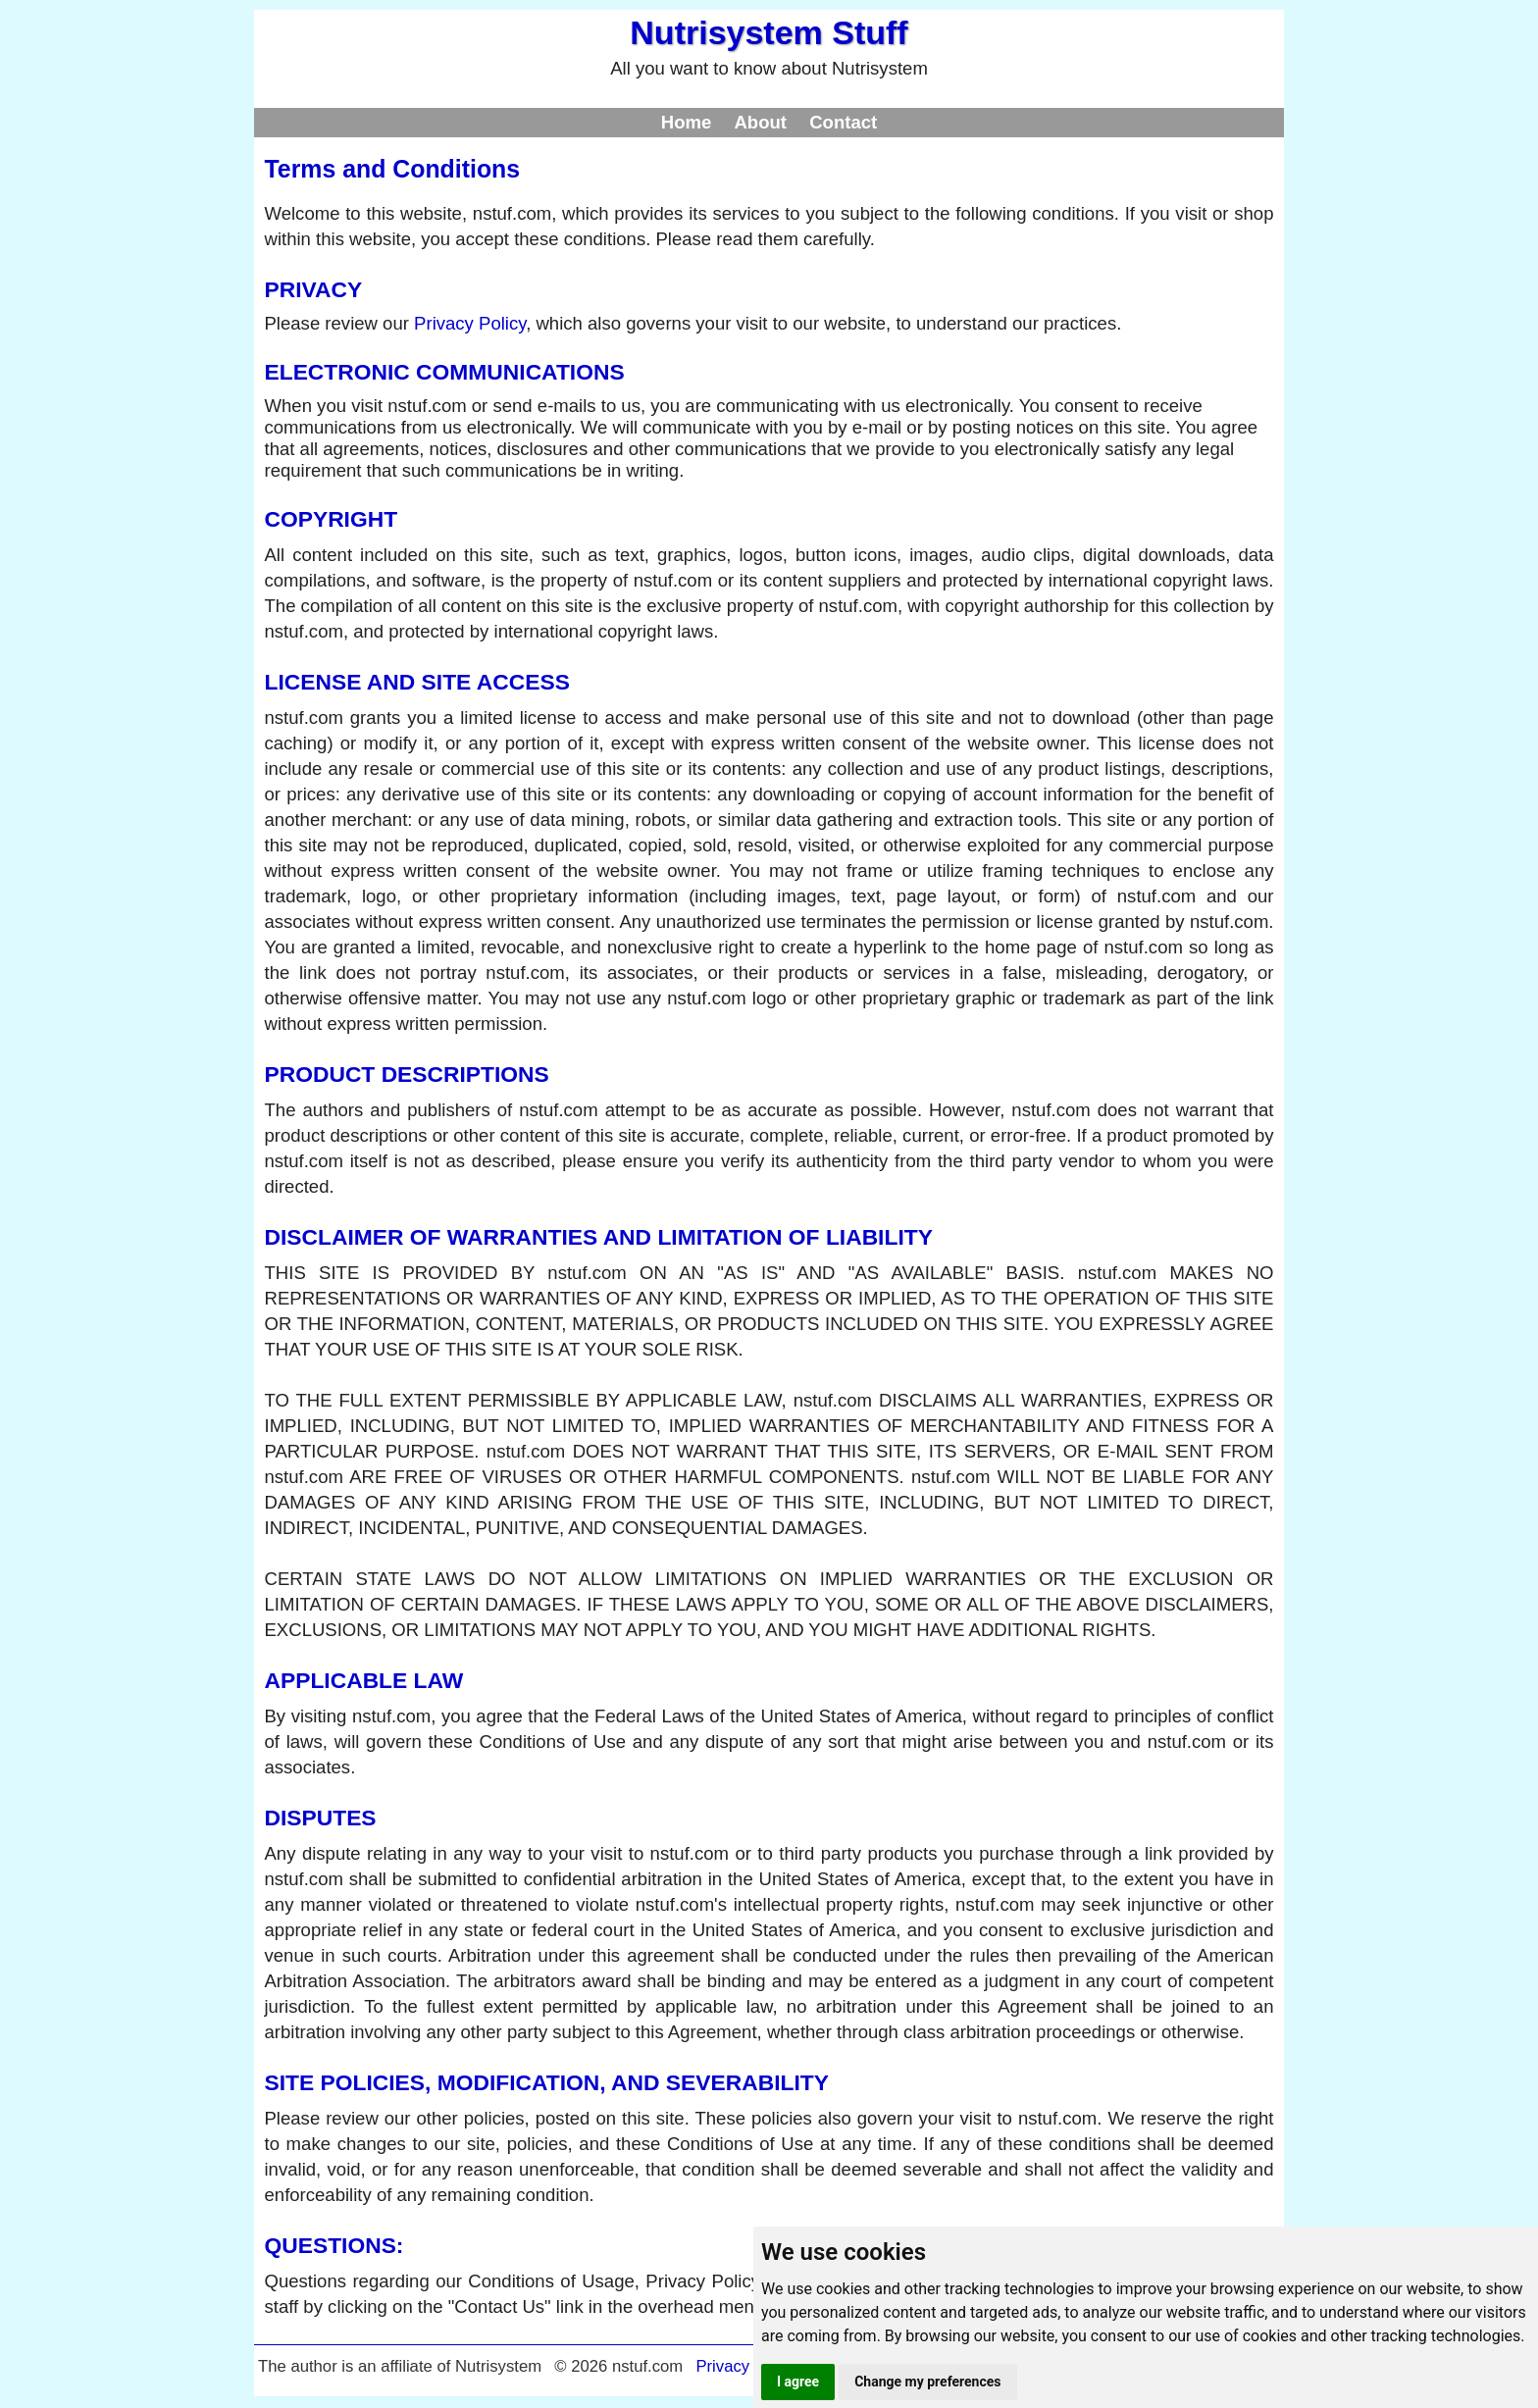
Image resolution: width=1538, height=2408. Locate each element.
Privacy (722, 2366)
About (760, 122)
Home (686, 122)
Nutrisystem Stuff (768, 32)
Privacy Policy (470, 323)
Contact (843, 122)
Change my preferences (927, 2381)
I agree (798, 2381)
